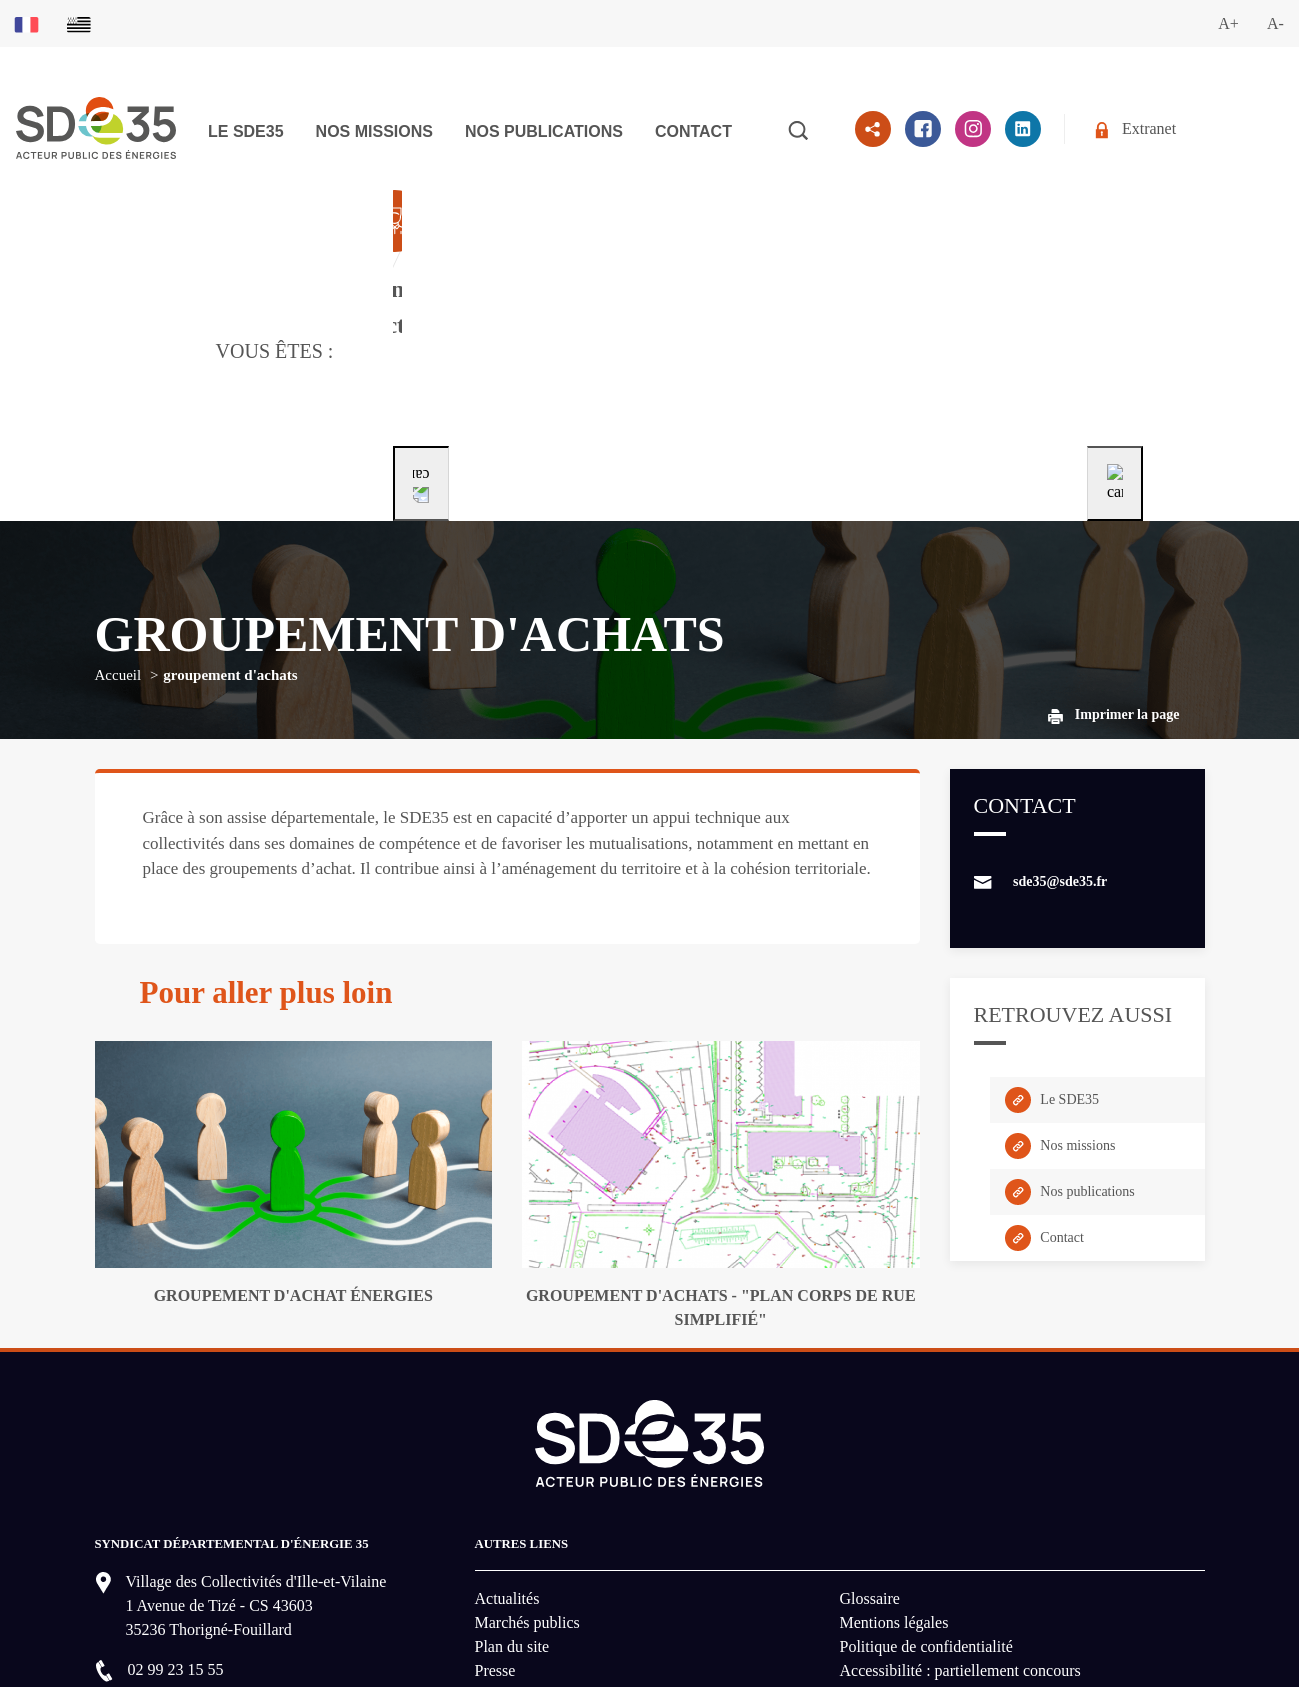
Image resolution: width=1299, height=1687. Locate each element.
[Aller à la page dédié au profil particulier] (771, 266)
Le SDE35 (246, 131)
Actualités (507, 1428)
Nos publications (544, 131)
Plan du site (512, 1476)
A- (1275, 23)
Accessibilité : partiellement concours (960, 1500)
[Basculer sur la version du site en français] (26, 23)
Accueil (118, 505)
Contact (693, 131)
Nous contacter (193, 1563)
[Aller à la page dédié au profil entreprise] (1018, 266)
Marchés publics (527, 1452)
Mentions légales (894, 1452)
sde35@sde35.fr (1060, 711)
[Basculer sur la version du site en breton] (79, 23)
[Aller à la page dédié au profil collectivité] (521, 266)
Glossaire (870, 1428)
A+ (1228, 23)
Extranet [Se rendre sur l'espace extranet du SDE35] (1135, 129)
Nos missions (374, 131)
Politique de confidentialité (926, 1476)
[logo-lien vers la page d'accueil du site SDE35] (96, 125)
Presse (495, 1500)
